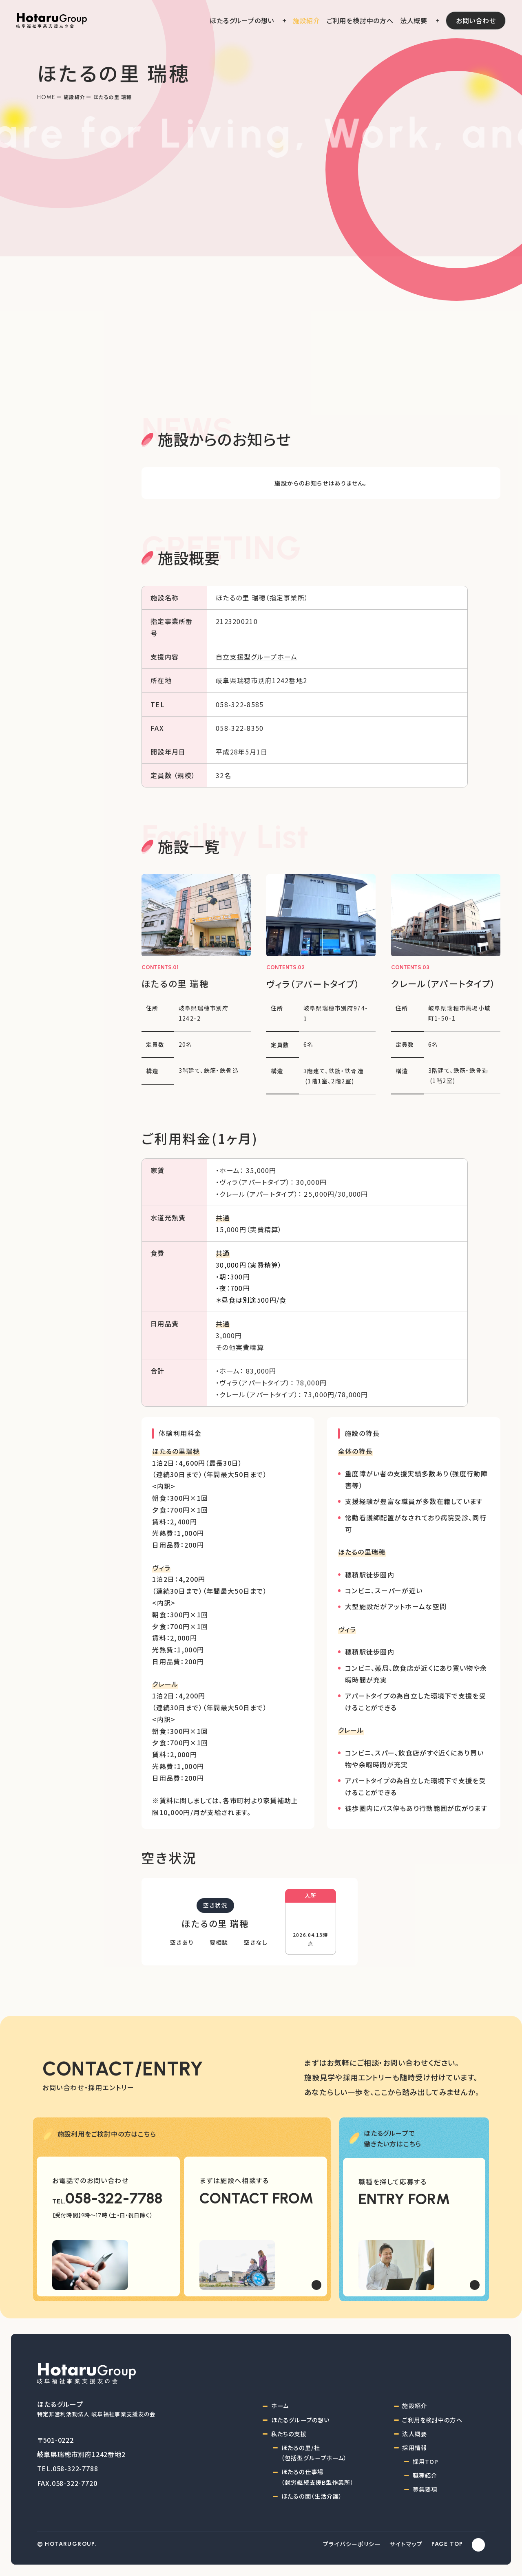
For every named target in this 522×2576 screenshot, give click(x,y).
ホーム (280, 2406)
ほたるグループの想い (300, 2420)
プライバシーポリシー (352, 2544)
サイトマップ (405, 2544)
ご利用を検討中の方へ (432, 2420)
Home (46, 97)
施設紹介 (74, 96)
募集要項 (425, 2489)
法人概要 (414, 2434)
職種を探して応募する (392, 2181)
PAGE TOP (447, 2544)
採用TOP (426, 2461)
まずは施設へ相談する (234, 2180)
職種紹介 (425, 2475)
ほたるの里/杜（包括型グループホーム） (314, 2453)
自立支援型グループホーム (256, 657)
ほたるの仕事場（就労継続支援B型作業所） (317, 2477)
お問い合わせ (476, 20)
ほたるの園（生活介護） (311, 2496)
